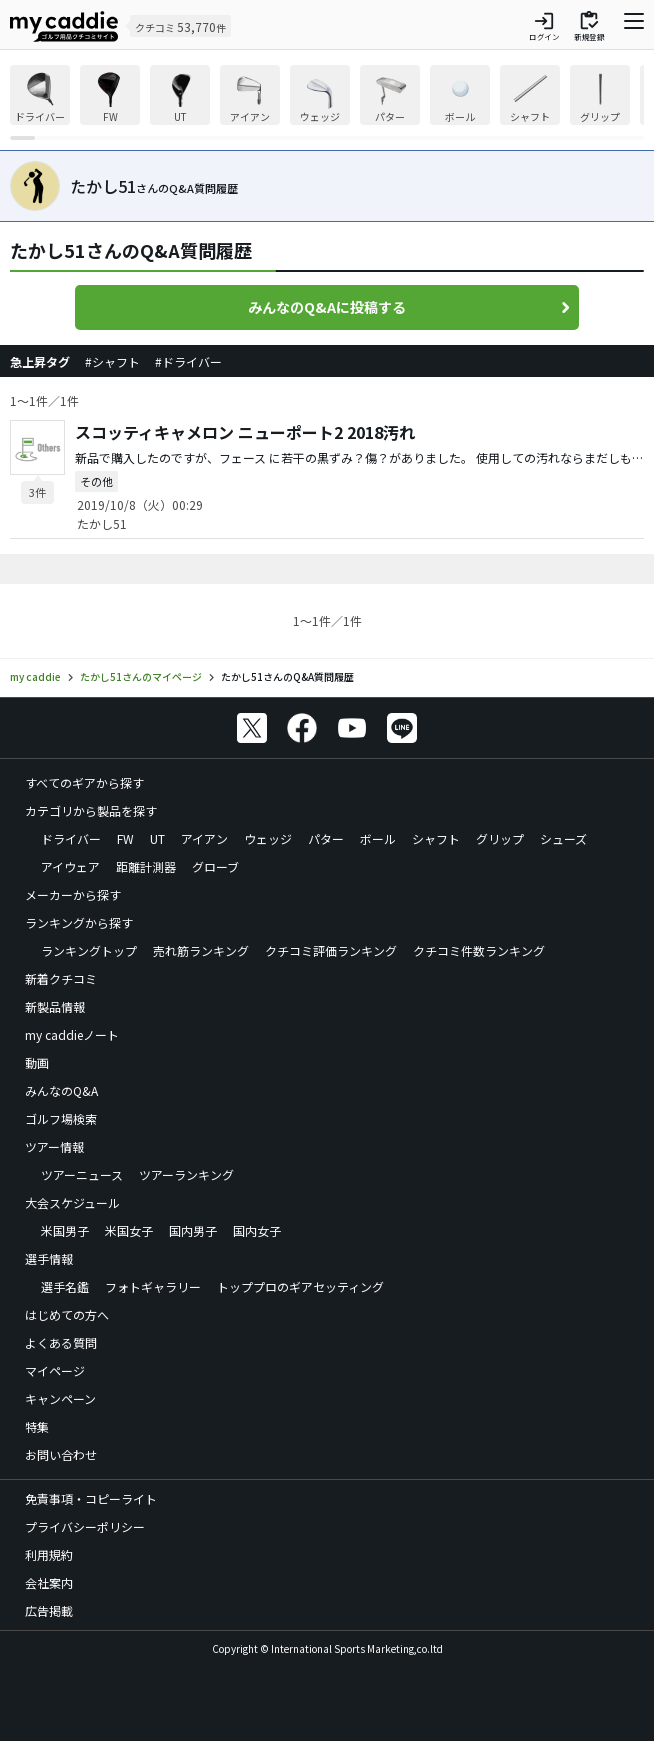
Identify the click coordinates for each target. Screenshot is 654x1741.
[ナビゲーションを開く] (634, 26)
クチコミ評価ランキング (331, 950)
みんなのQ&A (61, 1090)
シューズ (563, 838)
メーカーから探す (73, 894)
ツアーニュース (82, 1174)
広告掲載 (49, 1610)
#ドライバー (188, 361)
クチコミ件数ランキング (479, 950)
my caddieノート (72, 1034)
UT (157, 838)
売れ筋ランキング (201, 950)
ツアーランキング (186, 1174)
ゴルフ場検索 (61, 1118)
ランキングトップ (89, 950)
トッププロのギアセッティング (300, 1286)
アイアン (204, 838)
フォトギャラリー (153, 1286)
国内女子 (257, 1230)
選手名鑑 (65, 1286)
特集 (37, 1426)
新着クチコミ (61, 978)
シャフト (436, 838)
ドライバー (71, 838)
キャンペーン (60, 1398)
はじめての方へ (67, 1314)
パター (326, 838)
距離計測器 (146, 866)
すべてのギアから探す (84, 782)
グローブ (215, 866)
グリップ (500, 838)
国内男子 (193, 1230)
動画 (37, 1062)
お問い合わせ (61, 1454)
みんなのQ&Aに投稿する (327, 307)
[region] (327, 102)
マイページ (55, 1370)
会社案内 (49, 1582)
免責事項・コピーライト (91, 1498)
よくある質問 (61, 1342)
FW (125, 838)
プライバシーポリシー (85, 1526)
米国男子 (65, 1230)
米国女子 (129, 1230)
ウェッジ (268, 838)
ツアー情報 (54, 1146)
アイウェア (70, 866)
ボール (378, 838)
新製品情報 (55, 1006)
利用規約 (49, 1554)
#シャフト (112, 361)
